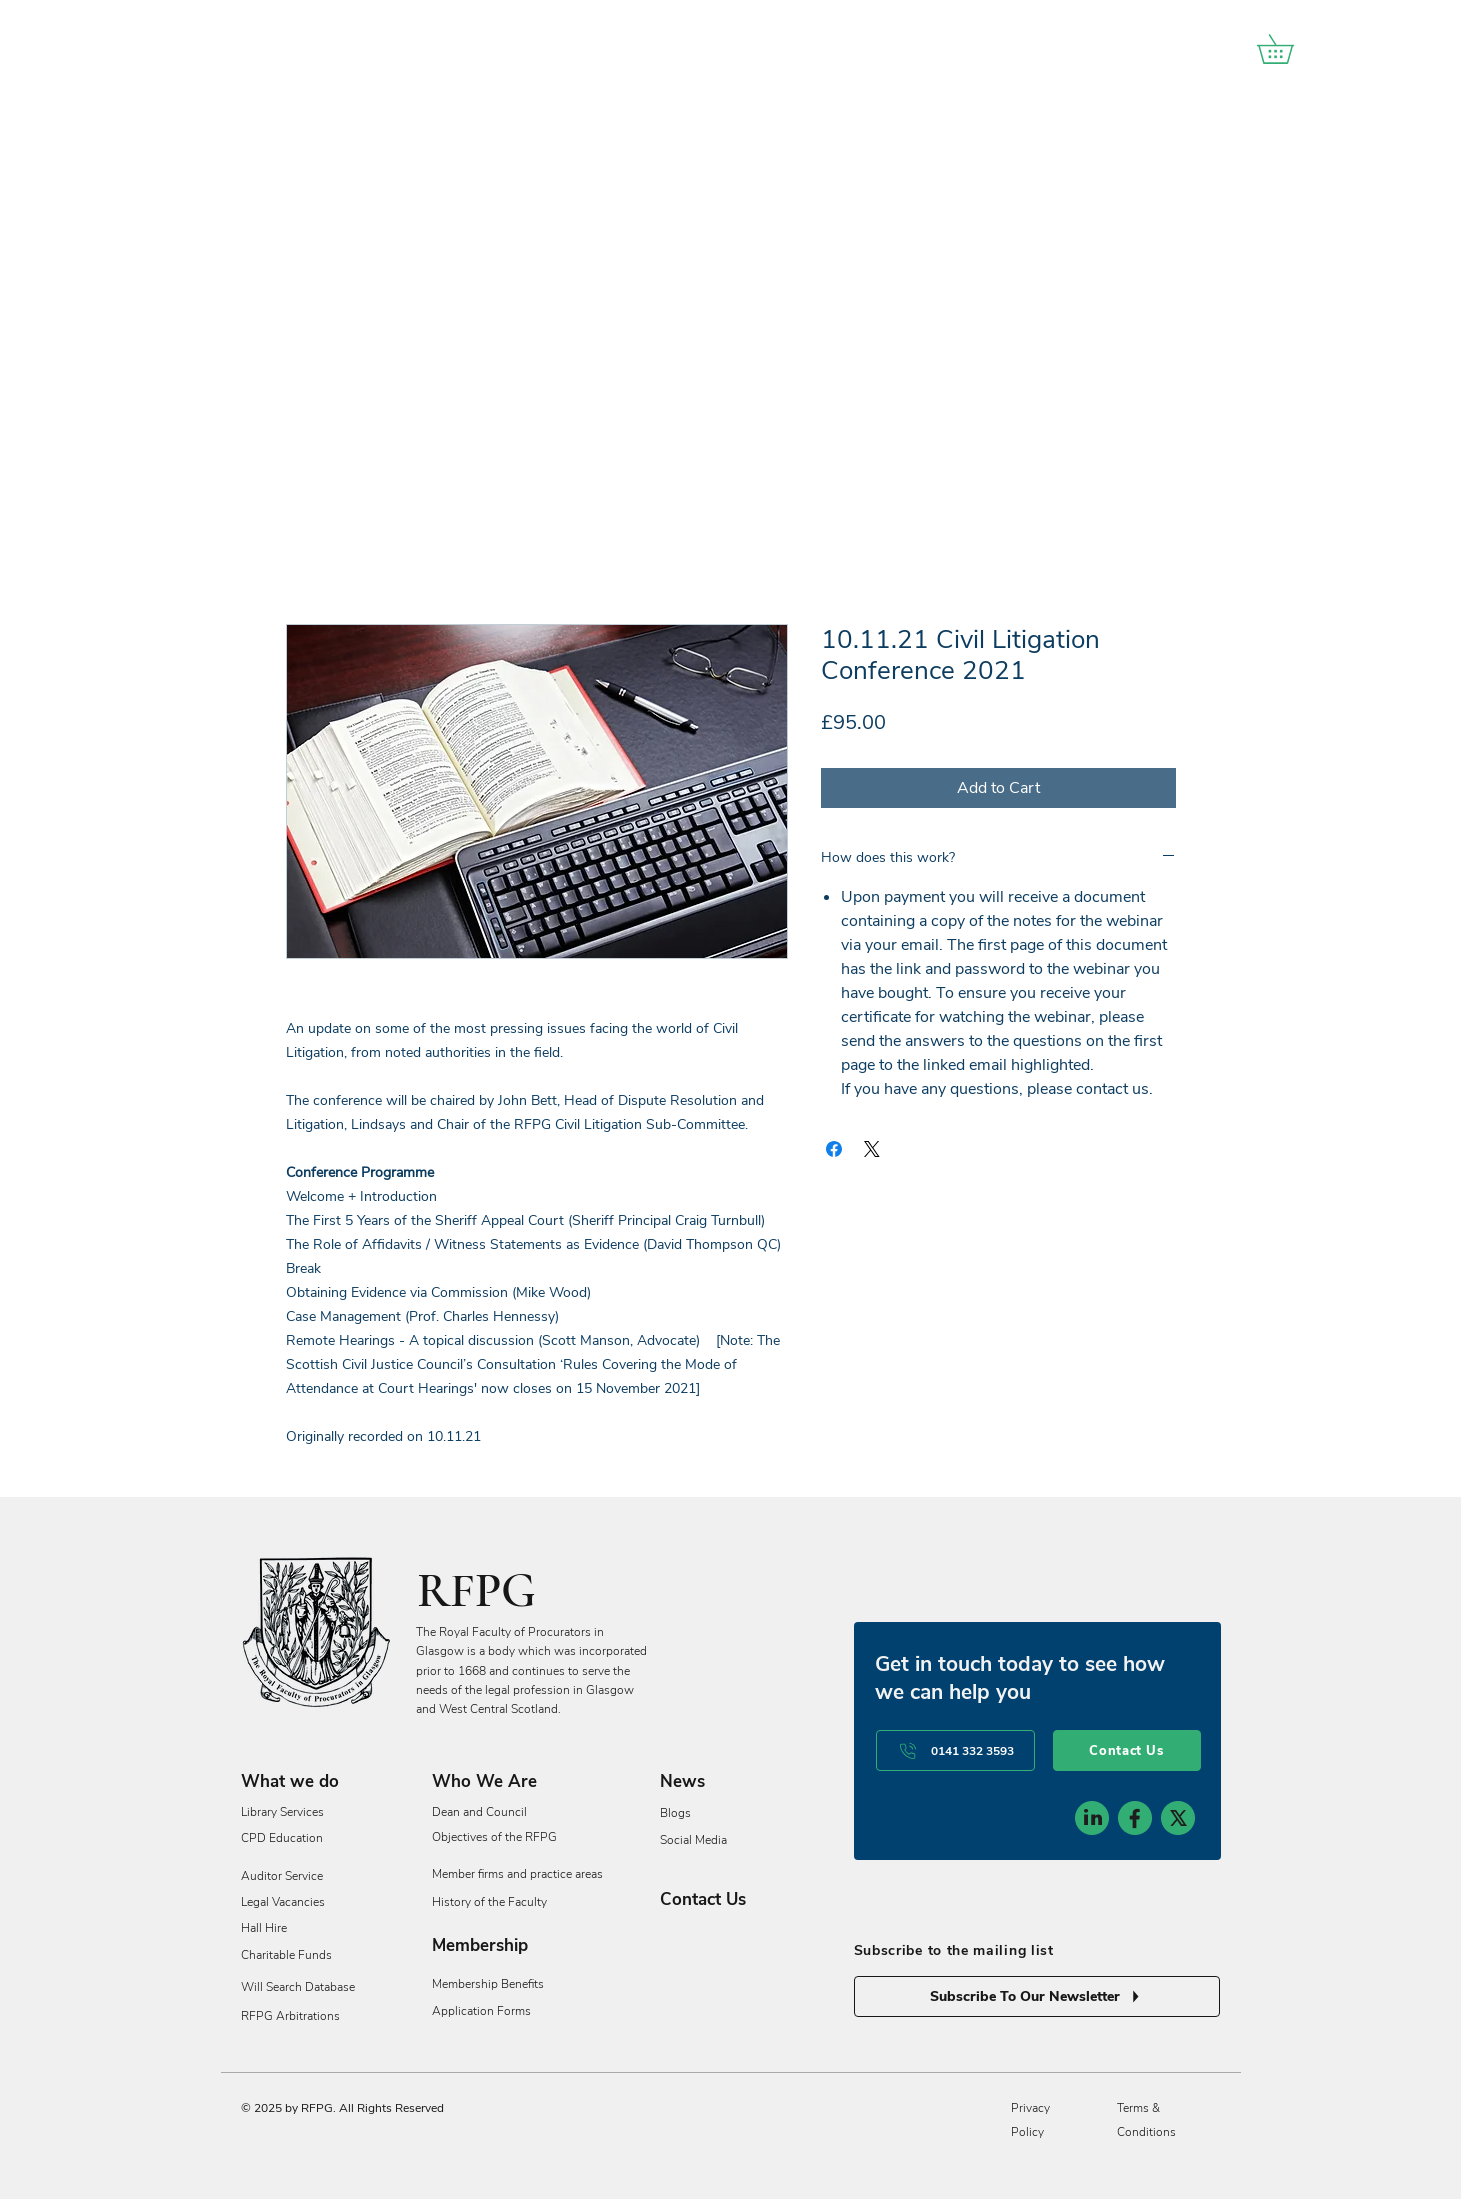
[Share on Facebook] (834, 1149)
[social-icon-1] (1092, 1818)
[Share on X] (872, 1149)
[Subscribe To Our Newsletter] (1037, 1996)
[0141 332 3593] (955, 1750)
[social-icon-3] (1178, 1818)
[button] (1289, 49)
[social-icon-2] (1135, 1818)
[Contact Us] (1127, 1750)
